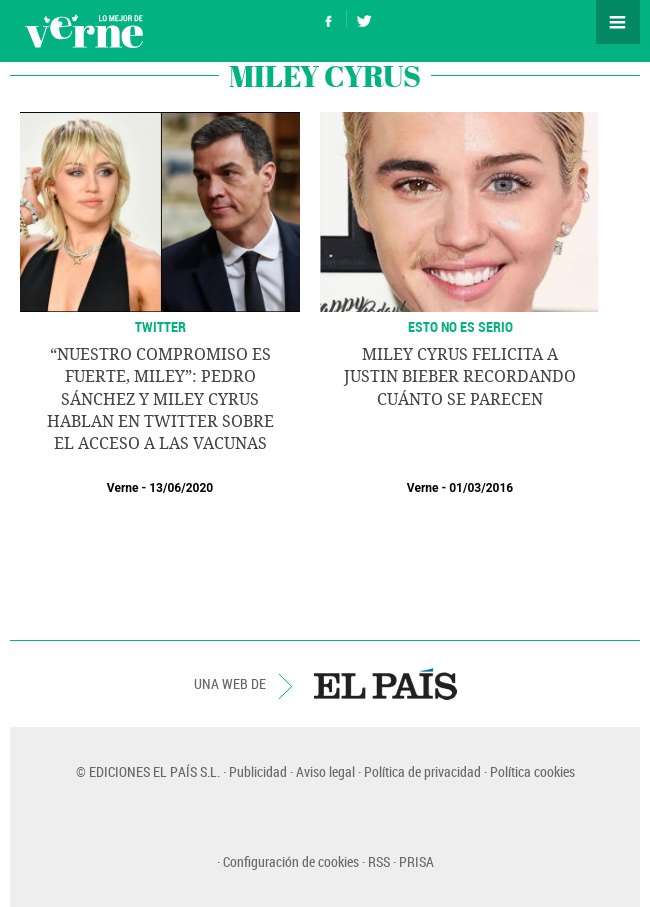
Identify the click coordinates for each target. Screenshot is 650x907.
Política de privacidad (422, 771)
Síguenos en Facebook (329, 18)
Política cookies (532, 771)
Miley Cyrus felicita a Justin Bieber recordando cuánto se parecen (460, 377)
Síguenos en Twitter (364, 18)
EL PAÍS (385, 684)
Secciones (618, 22)
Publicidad (258, 771)
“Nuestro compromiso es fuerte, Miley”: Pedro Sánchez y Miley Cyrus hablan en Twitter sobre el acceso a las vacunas (160, 399)
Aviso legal (325, 771)
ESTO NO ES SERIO (460, 326)
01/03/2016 (481, 488)
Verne (84, 31)
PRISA (416, 861)
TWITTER (160, 326)
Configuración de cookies (291, 861)
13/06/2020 (181, 488)
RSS (379, 861)
